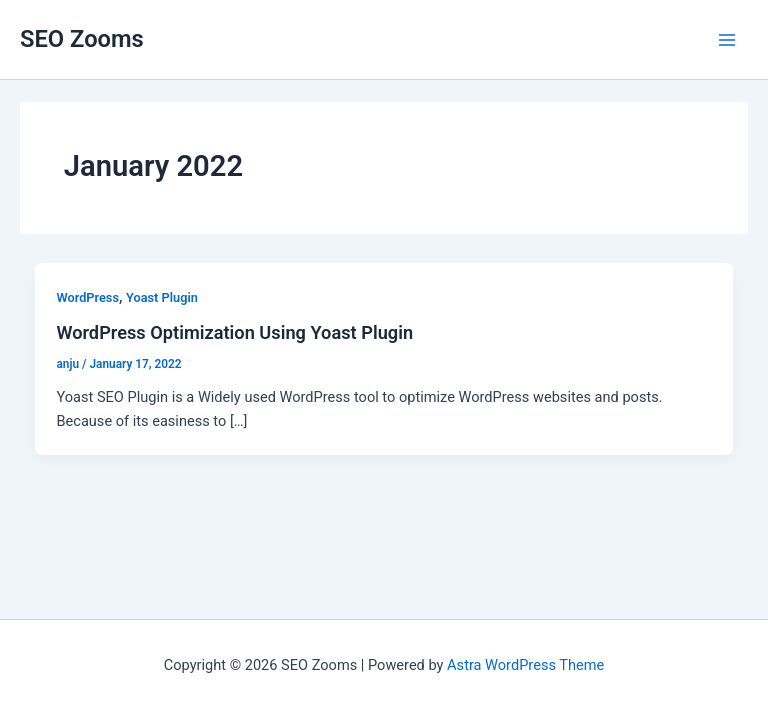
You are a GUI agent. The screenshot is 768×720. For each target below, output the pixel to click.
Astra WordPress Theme (525, 665)
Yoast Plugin (162, 297)
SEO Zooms (82, 39)
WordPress (87, 297)
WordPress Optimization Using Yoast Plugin (234, 332)
